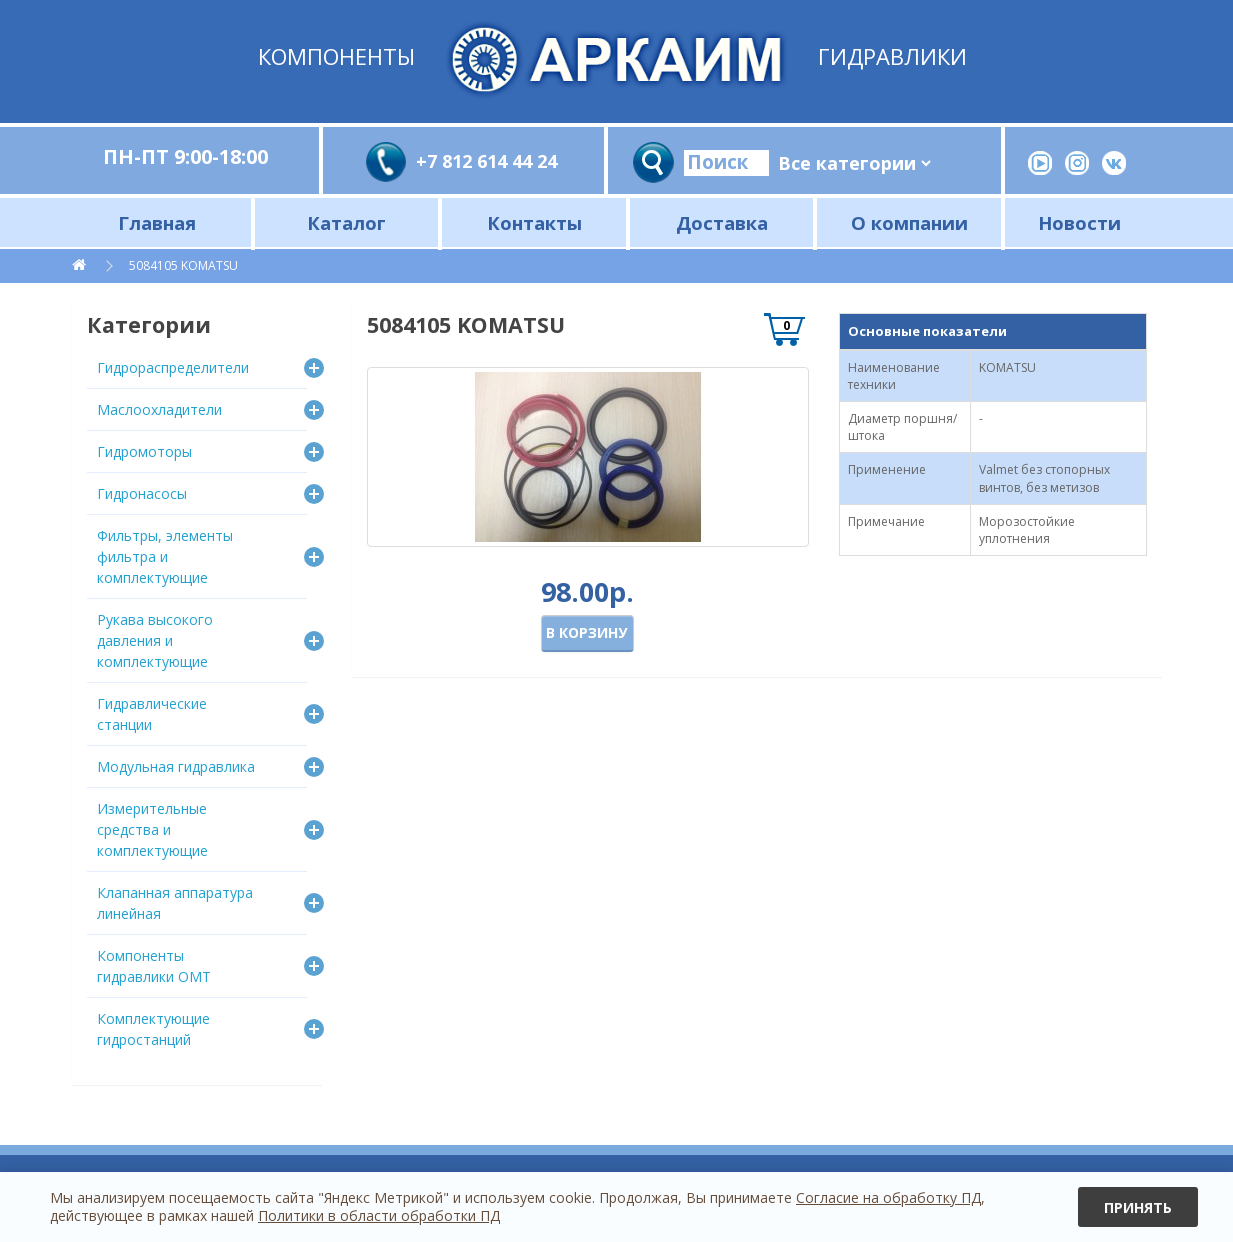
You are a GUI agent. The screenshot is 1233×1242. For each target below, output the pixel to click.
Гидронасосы (142, 493)
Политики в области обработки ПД (379, 1215)
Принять (1138, 1207)
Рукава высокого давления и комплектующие (155, 640)
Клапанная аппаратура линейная (175, 903)
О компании (909, 222)
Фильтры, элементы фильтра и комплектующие (165, 556)
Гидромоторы (144, 451)
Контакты (534, 222)
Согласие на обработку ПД (888, 1197)
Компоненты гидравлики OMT (154, 966)
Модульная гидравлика (176, 766)
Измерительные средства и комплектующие (152, 829)
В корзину (586, 632)
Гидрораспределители (173, 367)
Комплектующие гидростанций (153, 1029)
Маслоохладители (159, 409)
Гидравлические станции (152, 714)
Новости (1079, 222)
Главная (157, 222)
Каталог (346, 222)
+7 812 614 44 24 (486, 161)
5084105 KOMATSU (183, 265)
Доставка (722, 222)
